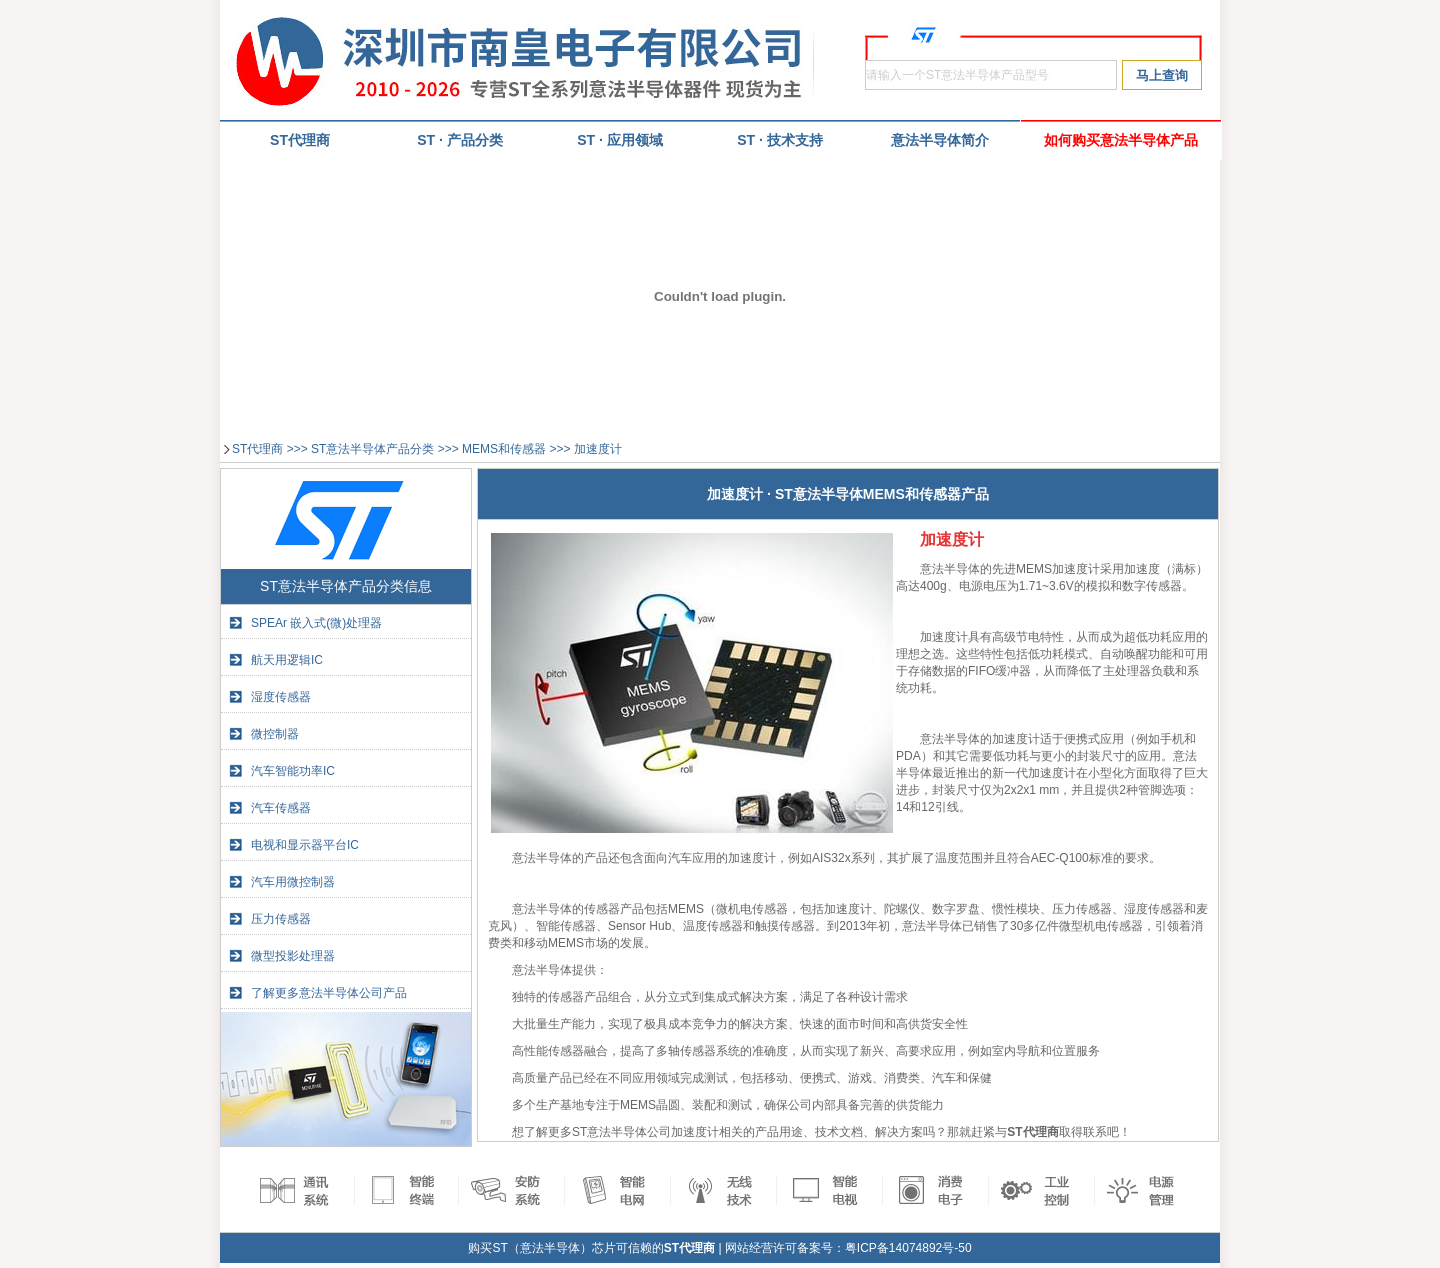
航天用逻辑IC (287, 660)
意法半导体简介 (940, 140)
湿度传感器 (281, 697)
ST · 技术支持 (780, 140)
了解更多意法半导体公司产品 (329, 993)
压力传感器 (281, 919)
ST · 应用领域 (620, 140)
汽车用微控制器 (293, 882)
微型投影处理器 (293, 956)
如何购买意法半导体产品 (1121, 140)
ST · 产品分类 (460, 140)
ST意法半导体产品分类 (372, 449)
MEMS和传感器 (504, 449)
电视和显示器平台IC (305, 845)
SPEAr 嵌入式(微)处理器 (316, 623)
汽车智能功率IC (293, 771)
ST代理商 (257, 449)
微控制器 (275, 734)
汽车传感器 (281, 808)
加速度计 (598, 449)
